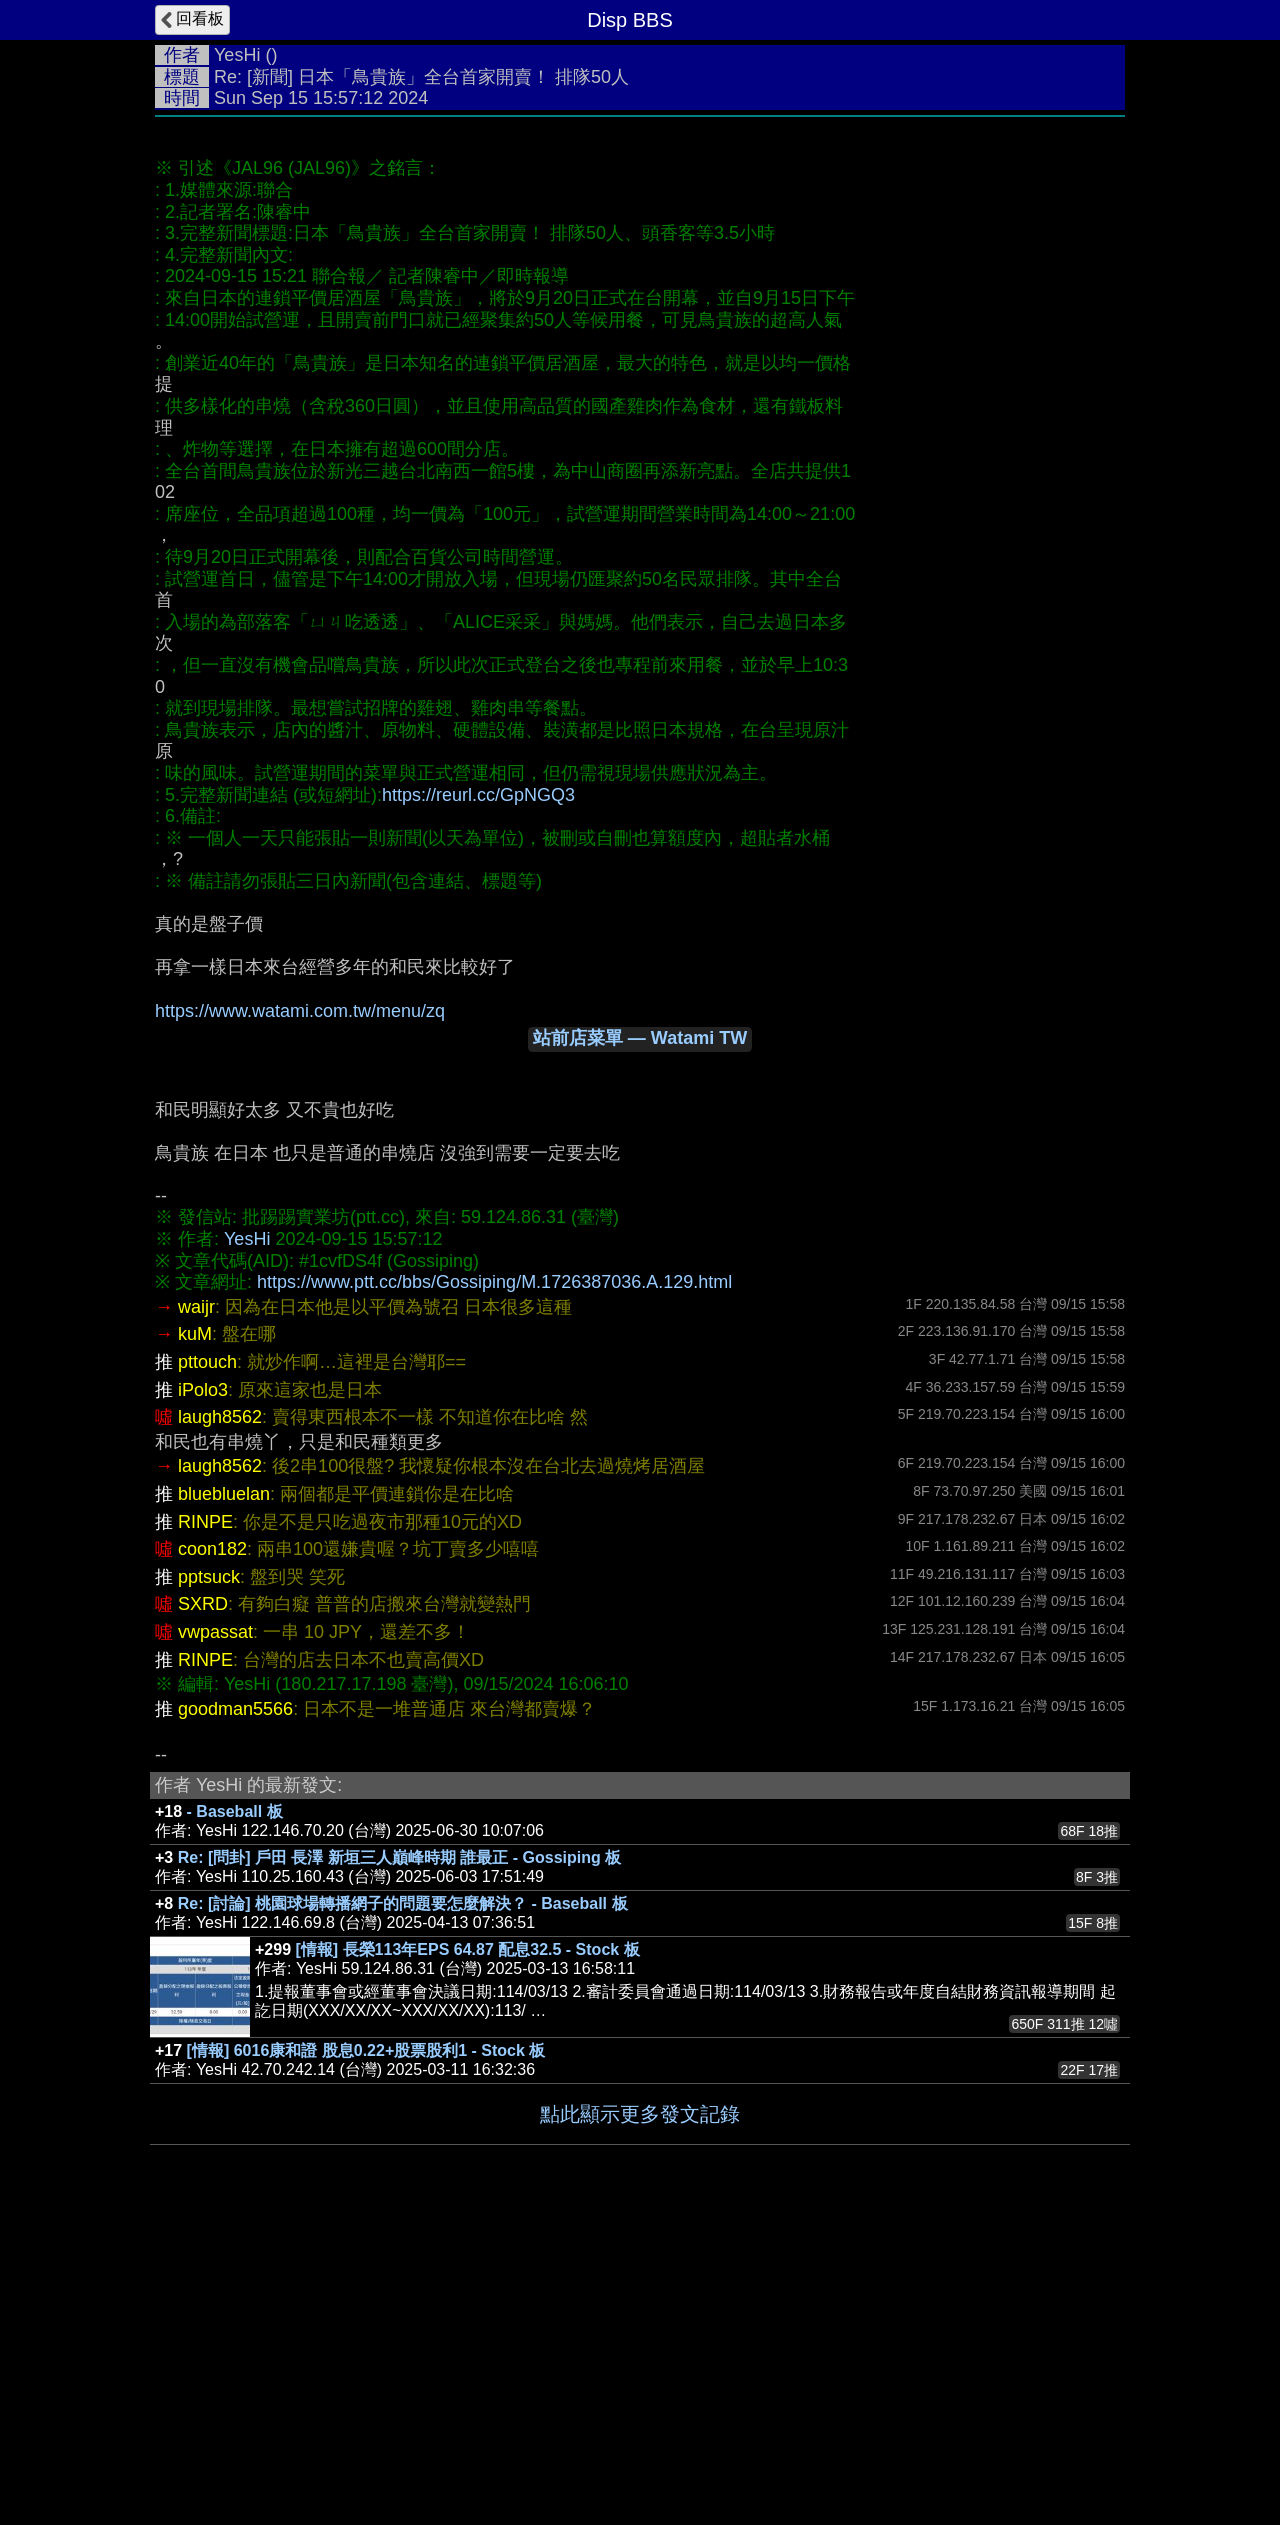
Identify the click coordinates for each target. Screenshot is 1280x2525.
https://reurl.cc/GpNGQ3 (478, 1095)
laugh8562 (220, 1717)
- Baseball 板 (235, 2111)
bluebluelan (224, 1794)
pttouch (207, 1662)
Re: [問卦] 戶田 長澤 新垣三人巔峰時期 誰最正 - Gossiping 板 (400, 2157)
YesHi (237, 55)
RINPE (205, 1822)
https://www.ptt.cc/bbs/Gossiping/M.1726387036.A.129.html (494, 1582)
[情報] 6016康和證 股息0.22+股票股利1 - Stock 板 (366, 2350)
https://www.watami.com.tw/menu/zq (300, 1311)
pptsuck (209, 1877)
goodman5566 (235, 2009)
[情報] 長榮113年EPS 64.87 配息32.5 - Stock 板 (468, 2249)
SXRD (203, 1904)
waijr (196, 1607)
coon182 (212, 1849)
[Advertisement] (640, 277)
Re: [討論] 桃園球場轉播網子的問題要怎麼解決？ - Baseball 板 (403, 2203)
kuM (195, 1634)
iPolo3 (203, 1690)
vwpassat (215, 1932)
